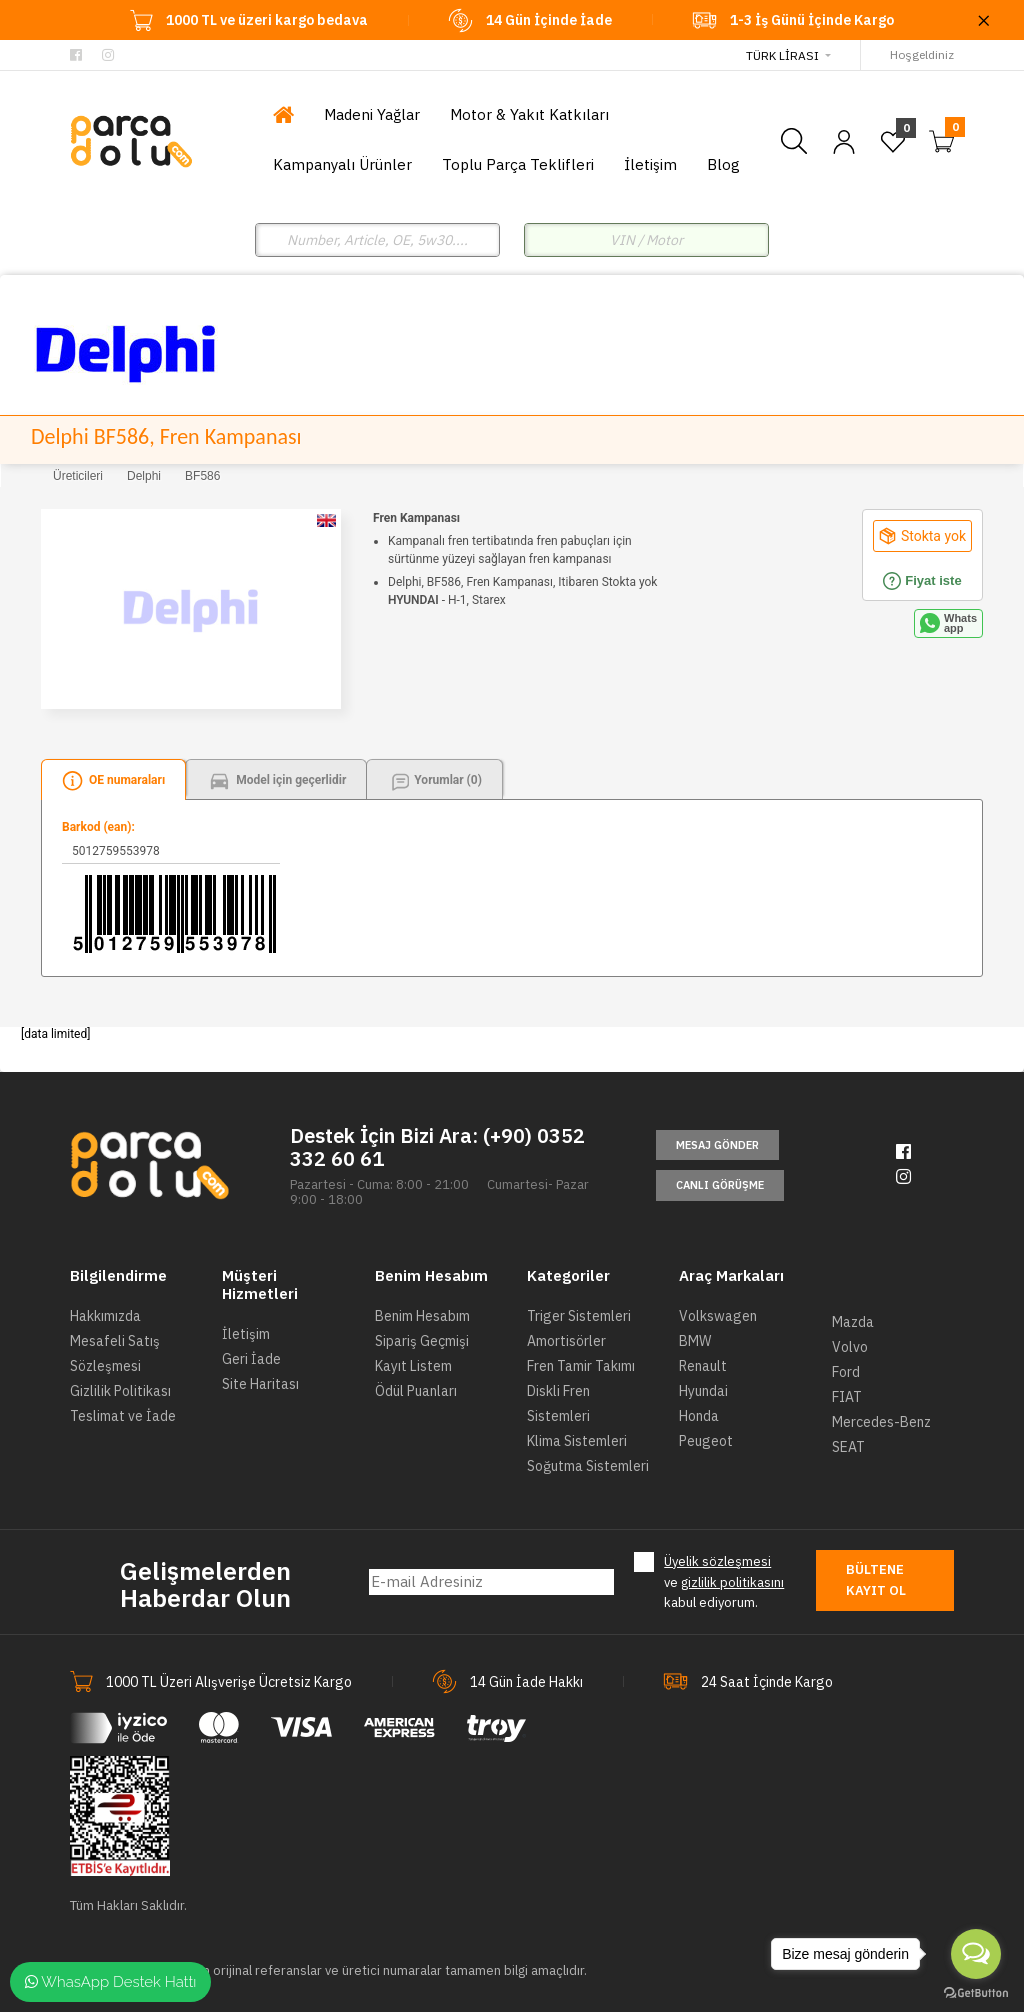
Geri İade (251, 1359)
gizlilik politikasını (732, 1582)
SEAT (848, 1447)
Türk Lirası (782, 55)
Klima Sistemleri (577, 1441)
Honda (699, 1416)
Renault (703, 1366)
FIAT (847, 1397)
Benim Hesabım (422, 1316)
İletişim (246, 1334)
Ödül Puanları (416, 1391)
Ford (846, 1372)
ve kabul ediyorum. (724, 1582)
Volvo (850, 1347)
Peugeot (706, 1441)
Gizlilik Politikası (120, 1391)
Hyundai (703, 1391)
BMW (695, 1341)
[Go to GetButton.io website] (976, 1992)
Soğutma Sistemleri (588, 1466)
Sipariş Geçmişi (422, 1341)
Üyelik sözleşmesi (717, 1561)
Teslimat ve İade (123, 1416)
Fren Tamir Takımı (581, 1366)
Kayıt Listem (413, 1366)
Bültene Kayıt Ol (876, 1580)
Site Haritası (260, 1384)
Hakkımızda (105, 1316)
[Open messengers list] (976, 1954)
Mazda (853, 1322)
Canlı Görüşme (720, 1185)
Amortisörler (566, 1341)
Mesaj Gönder (717, 1145)
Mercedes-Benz (881, 1422)
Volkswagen (718, 1316)
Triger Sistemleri (579, 1316)
